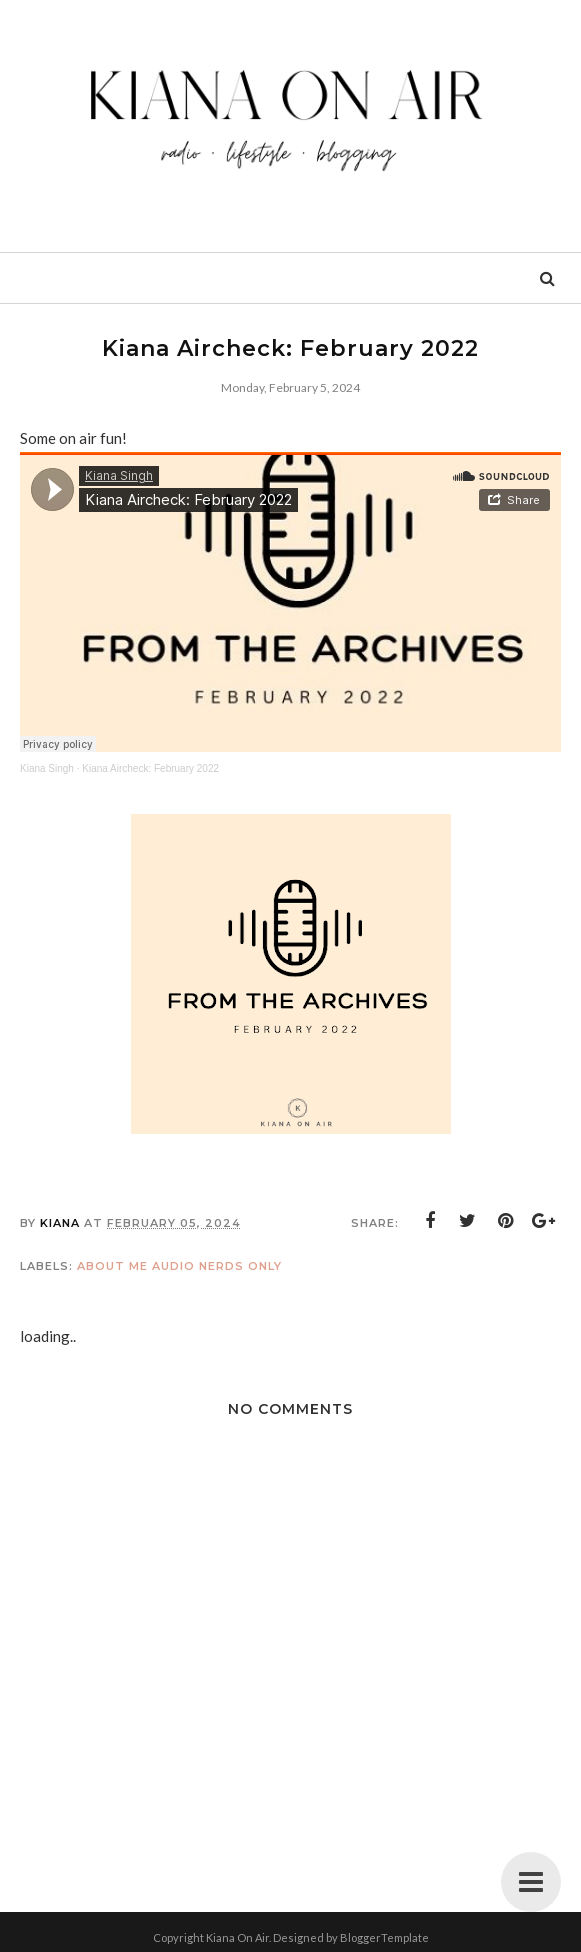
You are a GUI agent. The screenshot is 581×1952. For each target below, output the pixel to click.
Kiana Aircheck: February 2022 (150, 768)
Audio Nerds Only (217, 1266)
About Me (112, 1266)
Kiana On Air (237, 1937)
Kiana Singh (47, 768)
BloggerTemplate (384, 1937)
